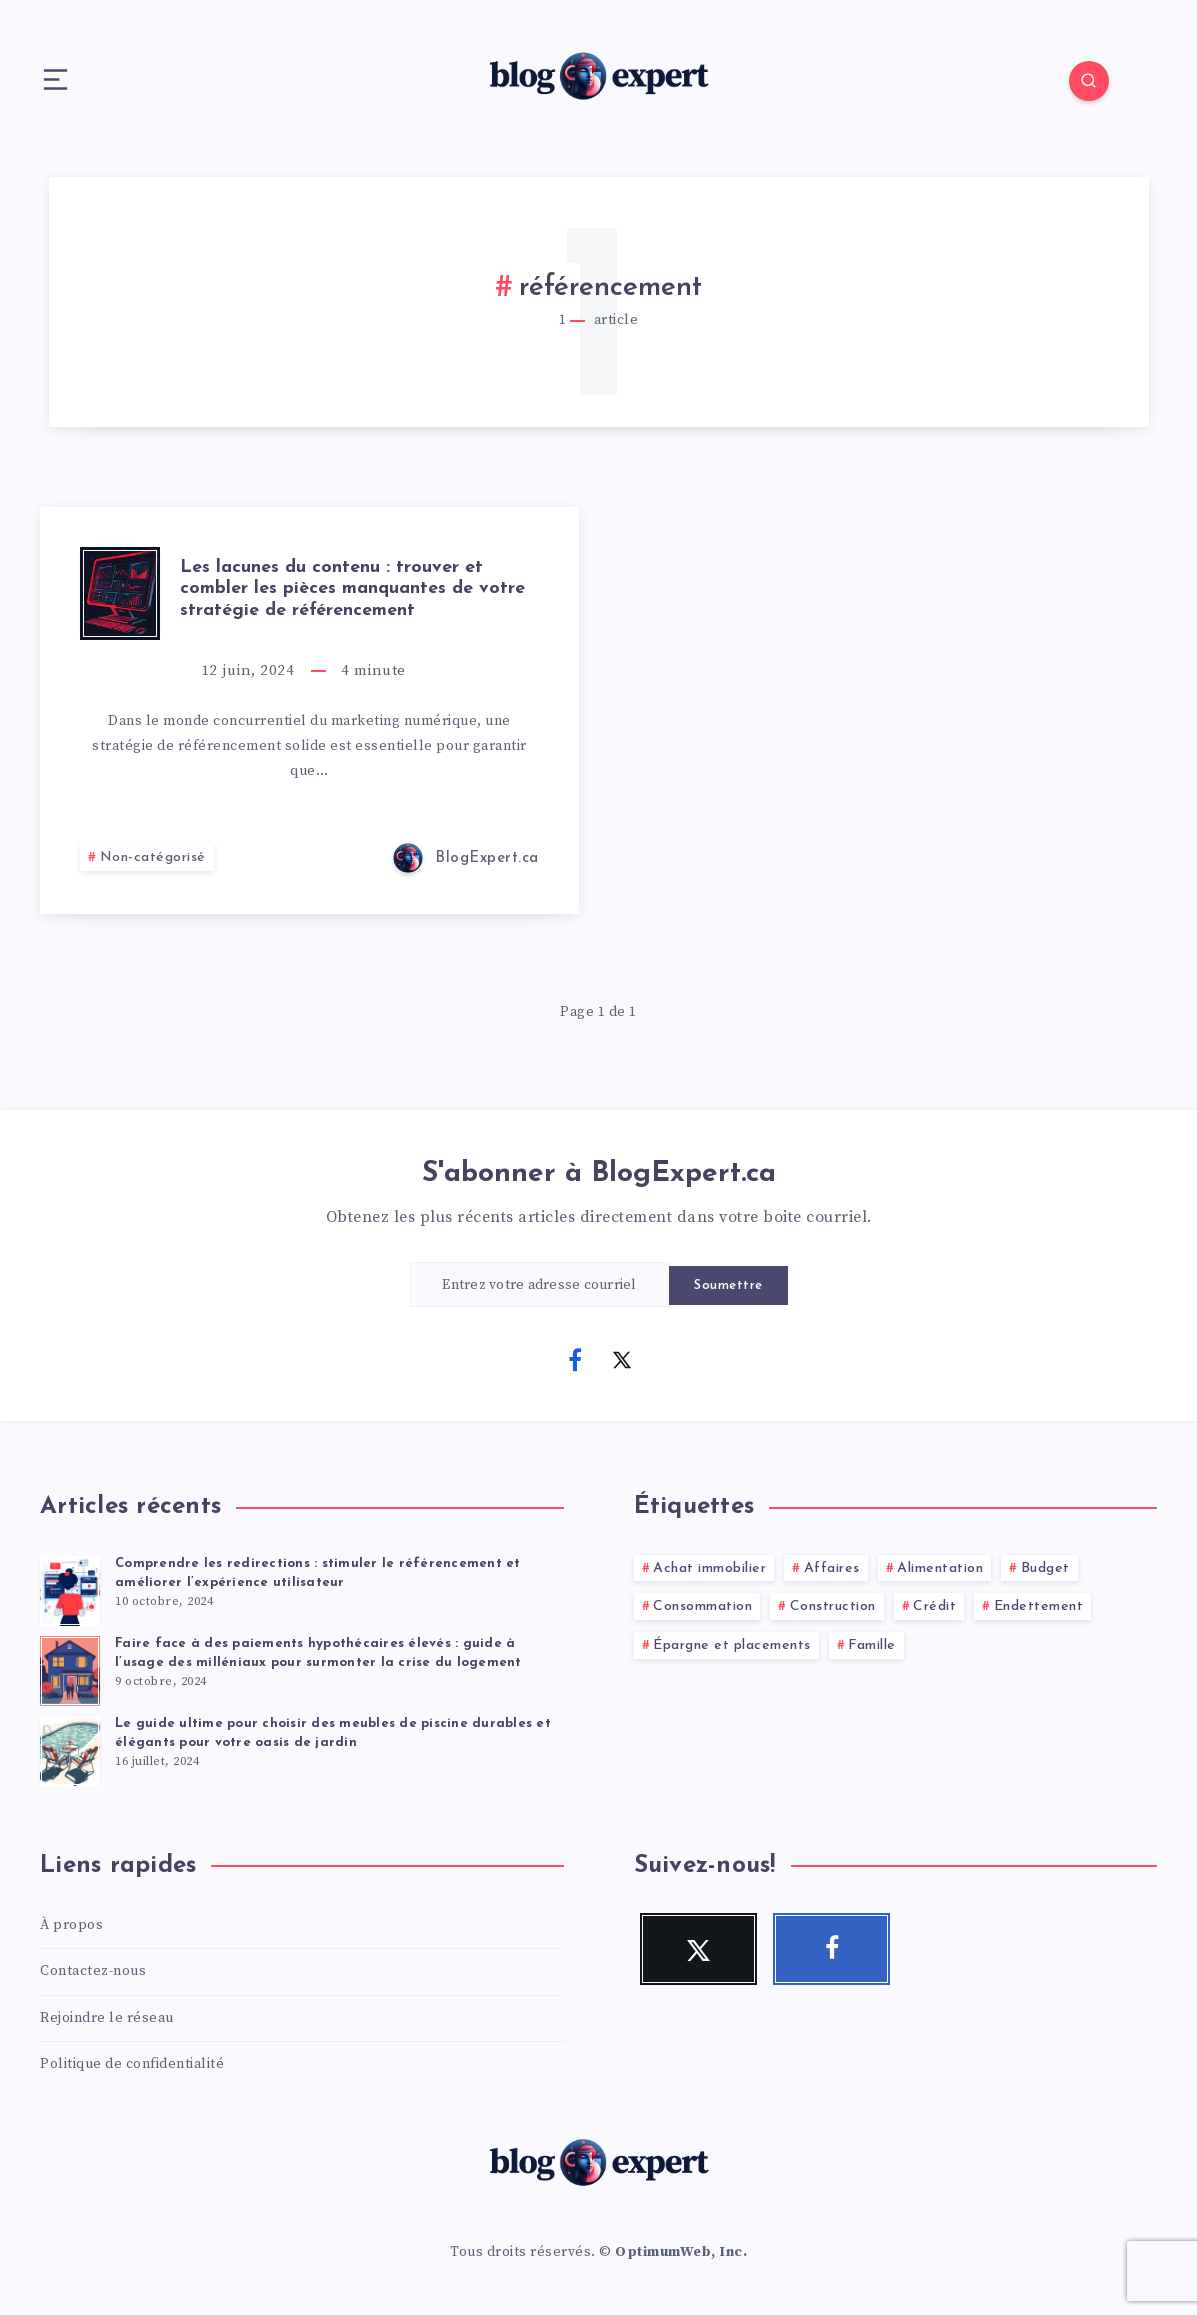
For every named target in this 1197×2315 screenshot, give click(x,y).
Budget (1045, 1568)
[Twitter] (622, 1359)
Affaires (832, 1568)
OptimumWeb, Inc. (681, 2252)
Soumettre (728, 1285)
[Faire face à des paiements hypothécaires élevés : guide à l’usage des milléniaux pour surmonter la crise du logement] (70, 1668)
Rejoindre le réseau (107, 2018)
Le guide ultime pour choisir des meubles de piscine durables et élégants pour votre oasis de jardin (333, 1733)
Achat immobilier (709, 1568)
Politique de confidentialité (132, 2064)
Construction (833, 1606)
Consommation (702, 1606)
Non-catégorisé (153, 857)
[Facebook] (575, 1359)
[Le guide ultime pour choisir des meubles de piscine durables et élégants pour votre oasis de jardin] (70, 1748)
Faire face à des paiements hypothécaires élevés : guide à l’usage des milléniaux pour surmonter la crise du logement (318, 1653)
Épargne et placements (732, 1645)
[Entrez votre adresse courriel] (540, 1284)
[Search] (1089, 81)
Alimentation (940, 1568)
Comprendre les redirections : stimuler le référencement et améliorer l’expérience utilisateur (318, 1573)
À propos (71, 1925)
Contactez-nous (93, 1971)
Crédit (934, 1606)
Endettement (1039, 1606)
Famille (872, 1645)
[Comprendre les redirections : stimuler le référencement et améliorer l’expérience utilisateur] (70, 1588)
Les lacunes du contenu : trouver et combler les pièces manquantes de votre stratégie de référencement (352, 589)
